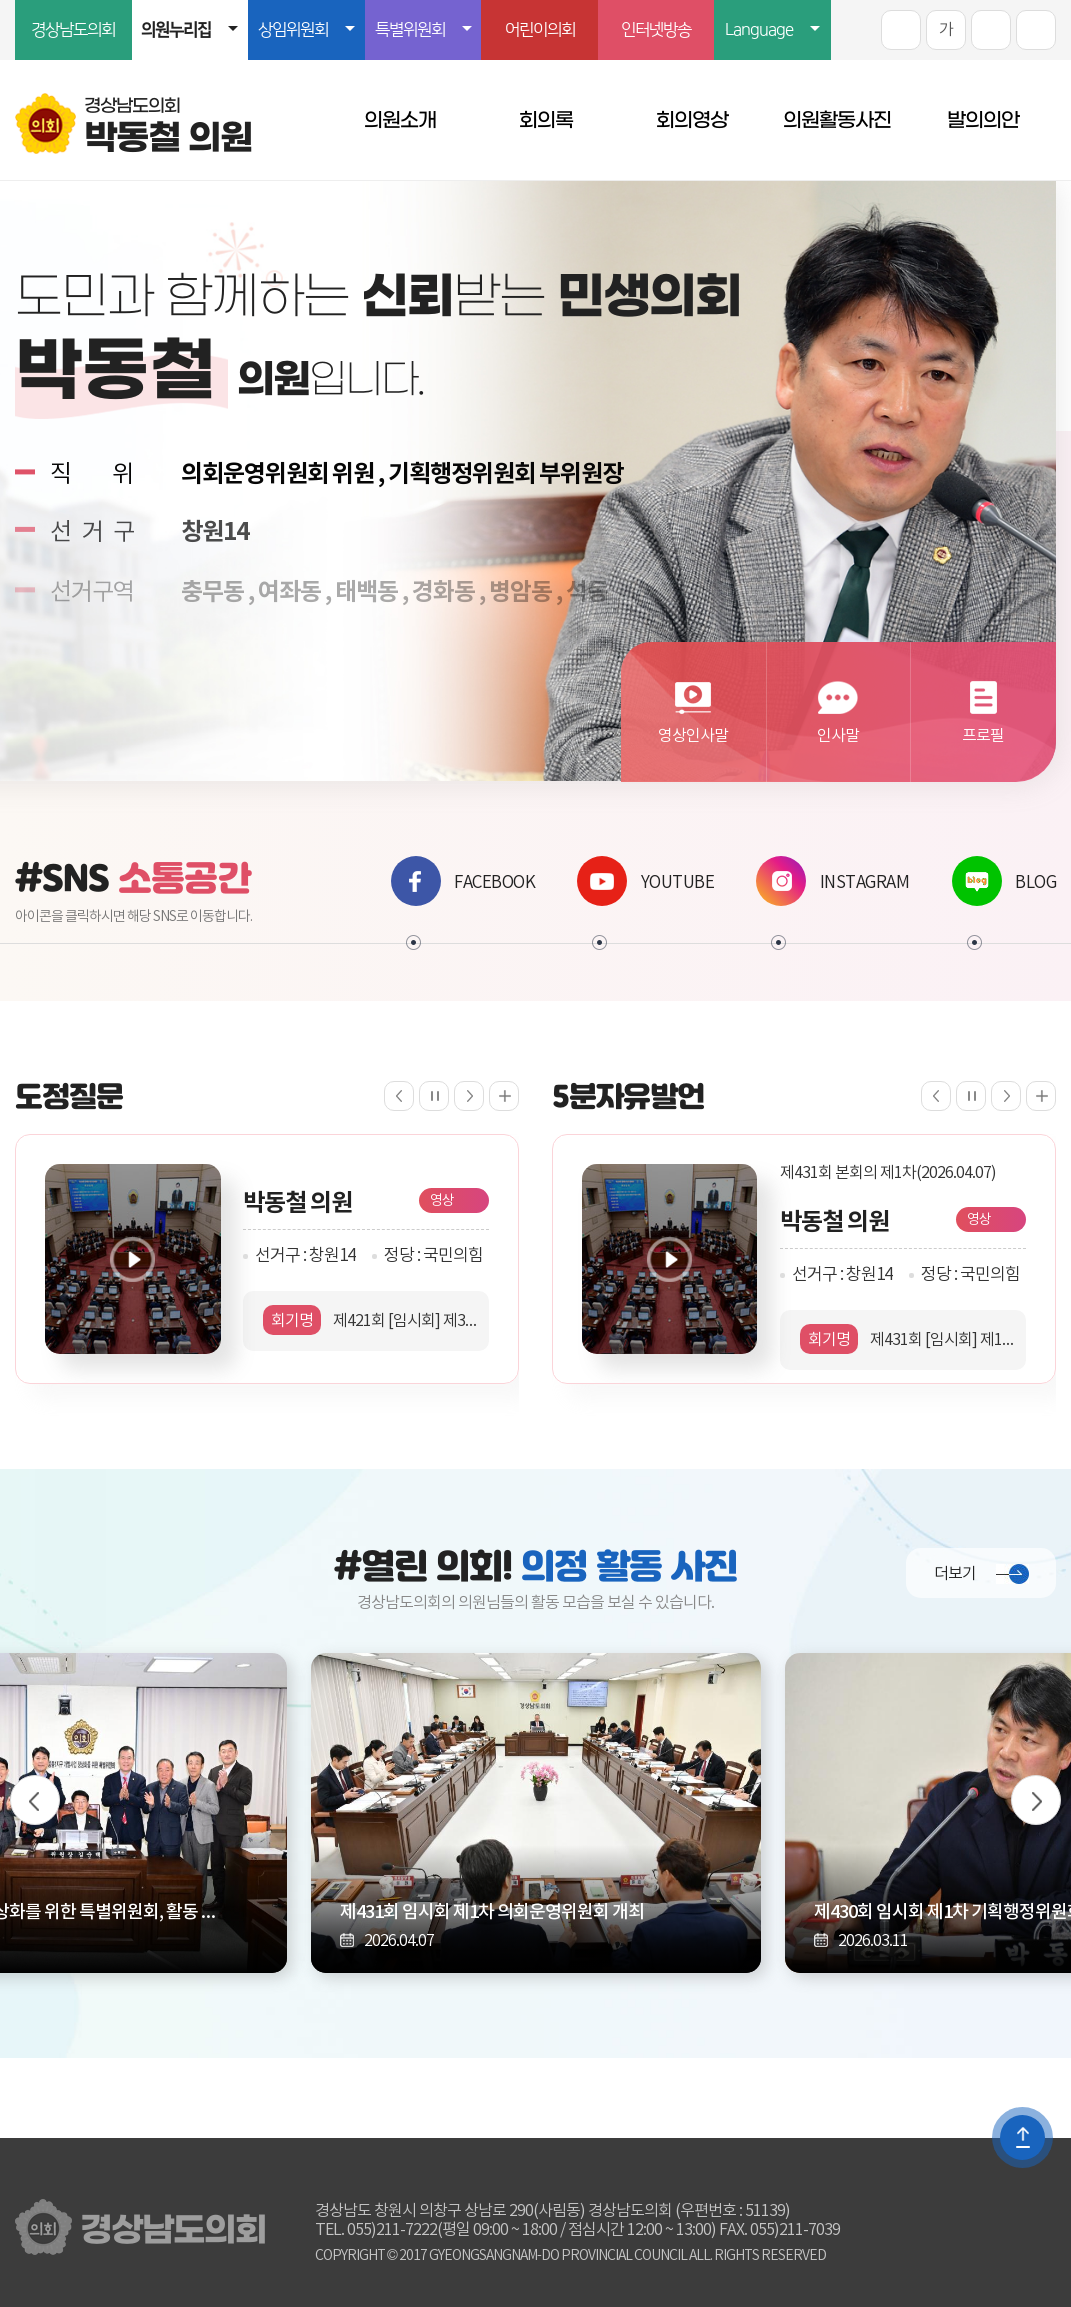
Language (759, 30)
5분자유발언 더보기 (1041, 1096)
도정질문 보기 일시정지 (434, 1096)
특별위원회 (410, 30)
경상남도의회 (73, 30)
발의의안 (983, 120)
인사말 (838, 736)
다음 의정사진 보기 (1036, 1800)
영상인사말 (693, 736)
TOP (1022, 2137)
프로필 (983, 736)
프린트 (1036, 30)
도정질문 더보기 (504, 1096)
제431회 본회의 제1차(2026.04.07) (888, 1173)
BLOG (1004, 881)
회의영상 (692, 120)
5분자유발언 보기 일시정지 (971, 1096)
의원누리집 (176, 30)
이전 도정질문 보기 (399, 1096)
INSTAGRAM (832, 881)
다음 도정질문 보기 (469, 1096)
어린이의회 (540, 30)
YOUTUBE (645, 881)
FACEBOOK (463, 881)
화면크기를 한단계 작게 (991, 30)
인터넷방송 (656, 30)
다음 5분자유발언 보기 (1006, 1096)
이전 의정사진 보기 (35, 1800)
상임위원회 (293, 30)
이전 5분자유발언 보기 (936, 1096)
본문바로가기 (0, 0)
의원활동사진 (837, 120)
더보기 (955, 1574)
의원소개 (400, 120)
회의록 (546, 120)
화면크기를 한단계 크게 (901, 30)
